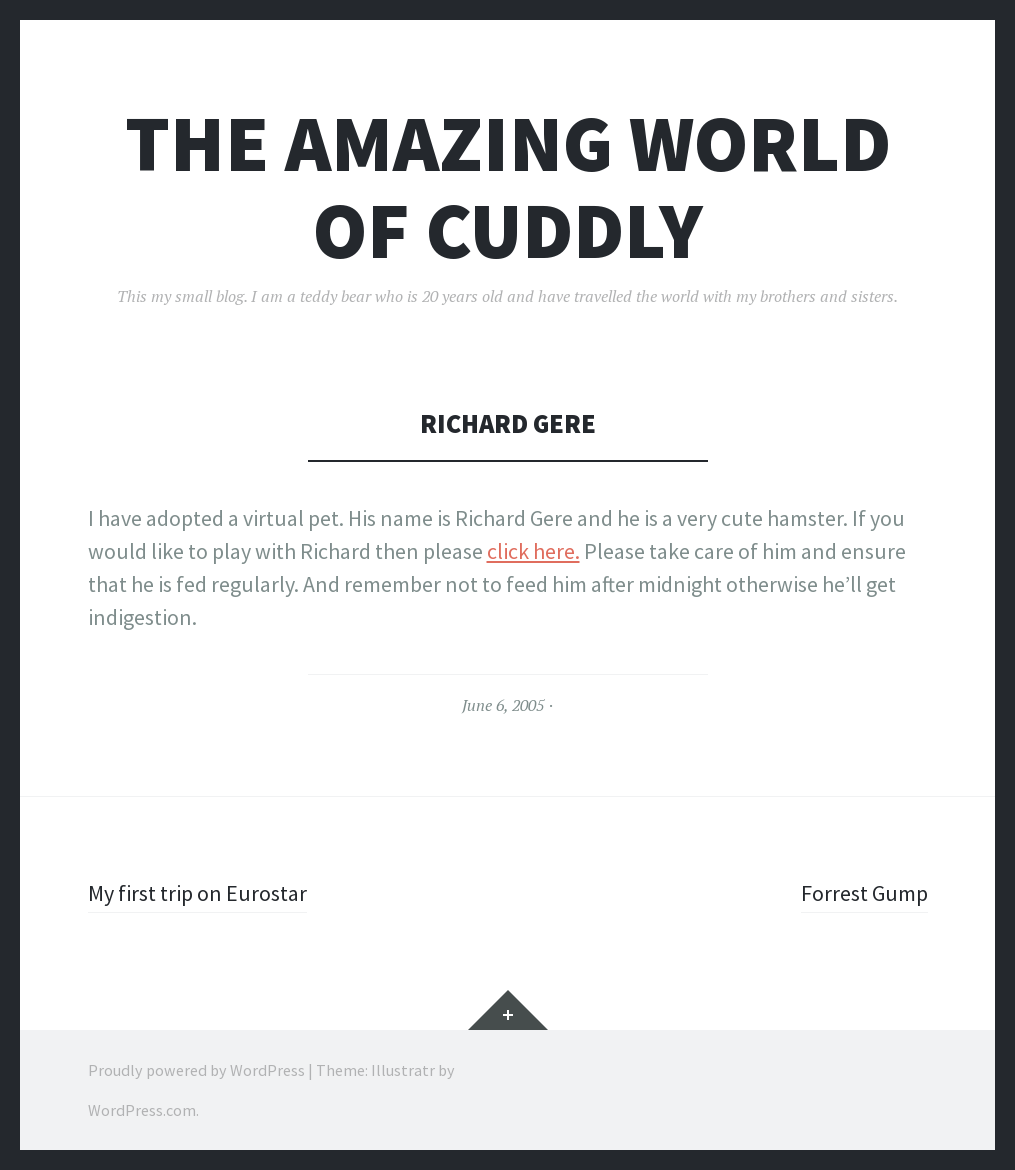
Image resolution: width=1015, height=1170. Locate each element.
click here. (533, 551)
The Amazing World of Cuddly (508, 187)
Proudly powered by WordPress (196, 1070)
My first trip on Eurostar (197, 893)
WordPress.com (142, 1110)
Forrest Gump (864, 893)
